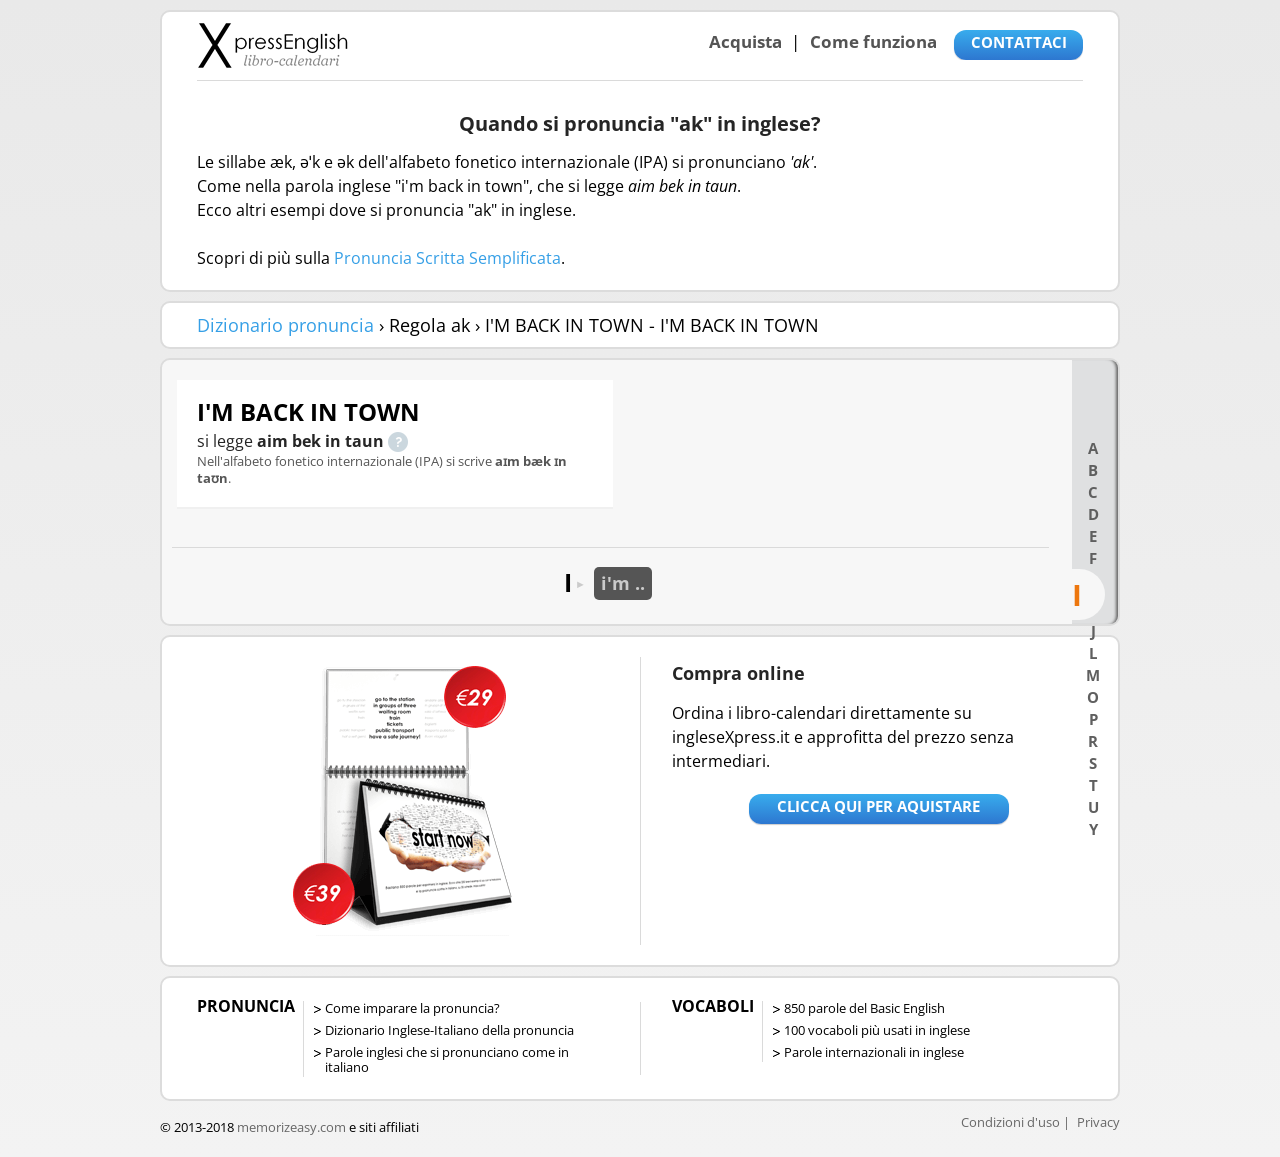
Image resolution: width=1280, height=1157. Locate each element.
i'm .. (623, 583)
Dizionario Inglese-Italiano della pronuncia (449, 1030)
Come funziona (873, 41)
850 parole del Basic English (864, 1008)
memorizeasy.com (291, 1127)
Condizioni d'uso (1010, 1122)
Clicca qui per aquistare (878, 806)
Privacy (1098, 1122)
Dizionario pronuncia (285, 325)
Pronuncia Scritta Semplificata (447, 258)
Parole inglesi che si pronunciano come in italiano (447, 1059)
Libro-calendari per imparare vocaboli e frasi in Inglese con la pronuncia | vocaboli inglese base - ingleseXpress (272, 45)
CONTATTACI (1019, 42)
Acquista (745, 41)
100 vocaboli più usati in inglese (877, 1030)
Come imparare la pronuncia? (412, 1008)
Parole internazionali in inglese (874, 1052)
